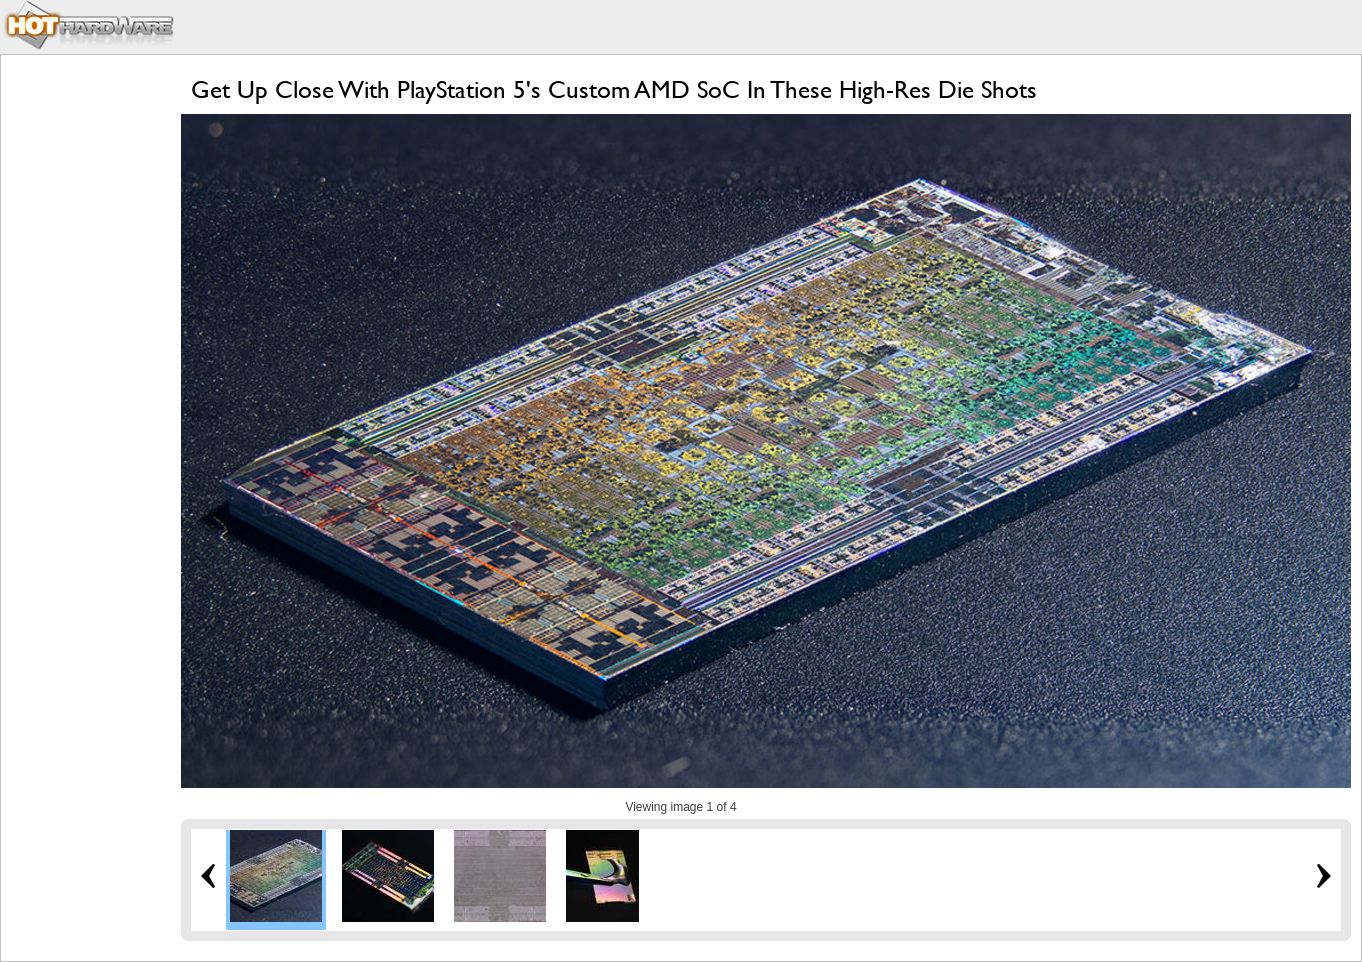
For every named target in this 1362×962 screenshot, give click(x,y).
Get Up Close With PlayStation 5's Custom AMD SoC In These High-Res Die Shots (614, 89)
